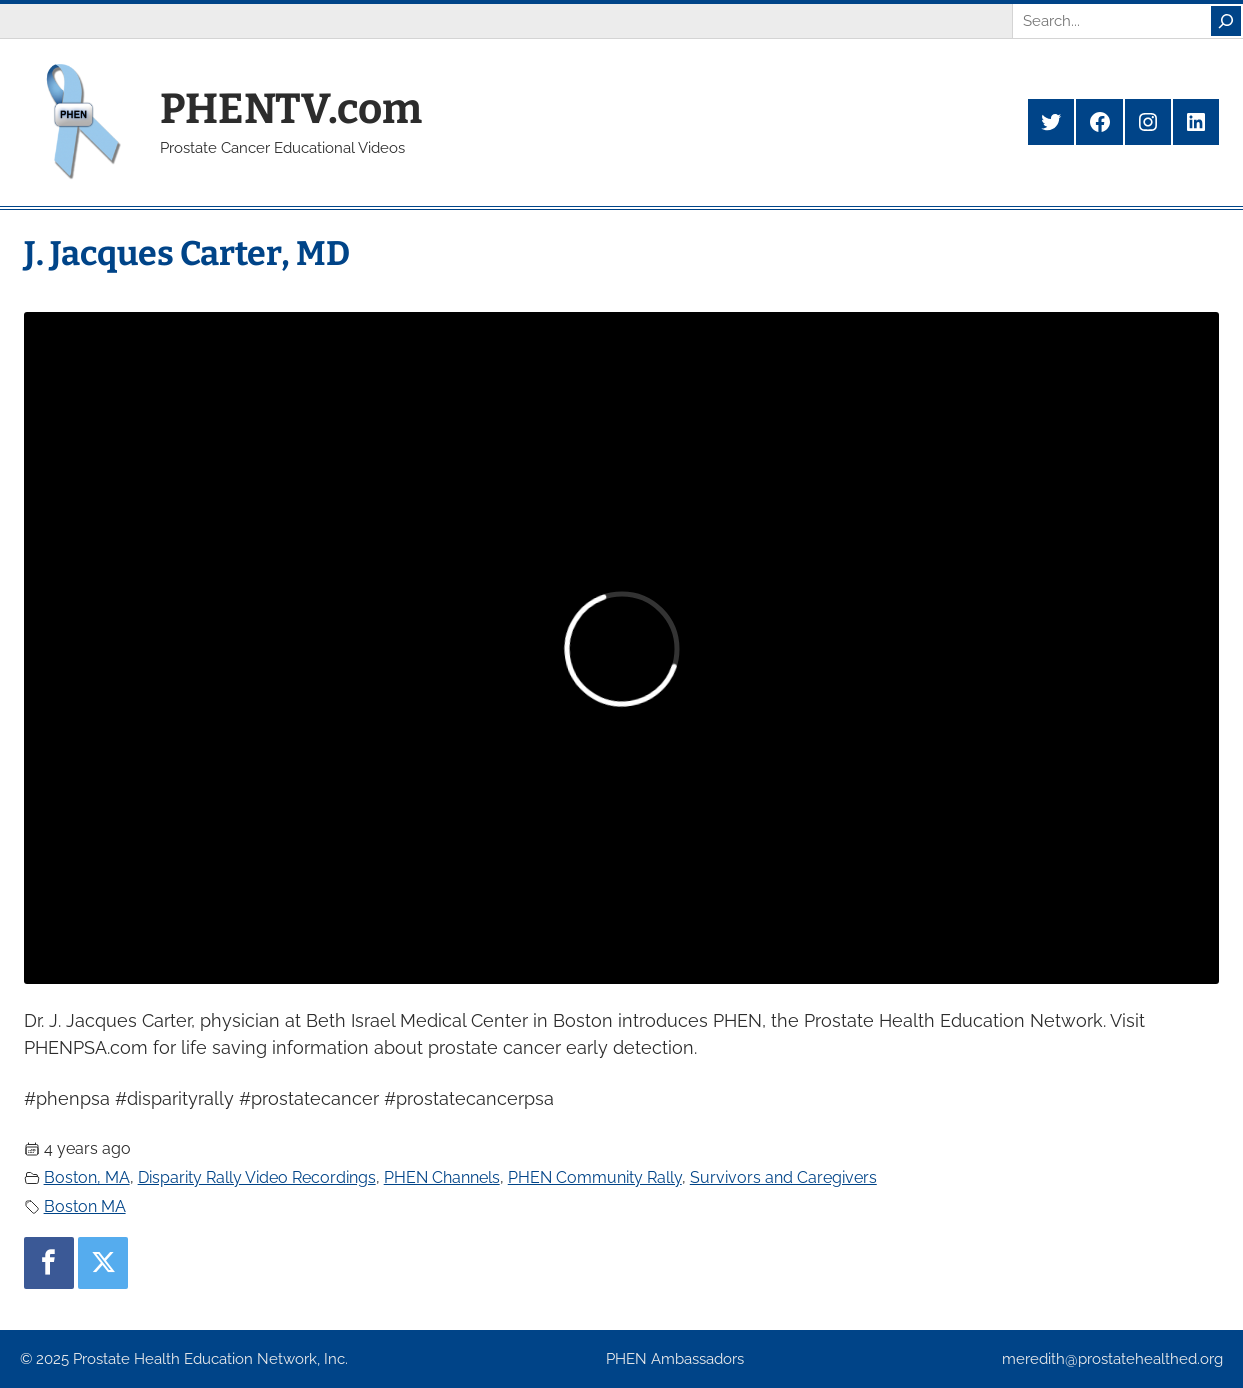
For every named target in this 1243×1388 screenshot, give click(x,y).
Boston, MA (87, 1177)
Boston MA (85, 1206)
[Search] (1226, 21)
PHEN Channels (442, 1177)
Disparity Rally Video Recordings (257, 1177)
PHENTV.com (291, 109)
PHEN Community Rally (595, 1177)
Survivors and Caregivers (783, 1177)
